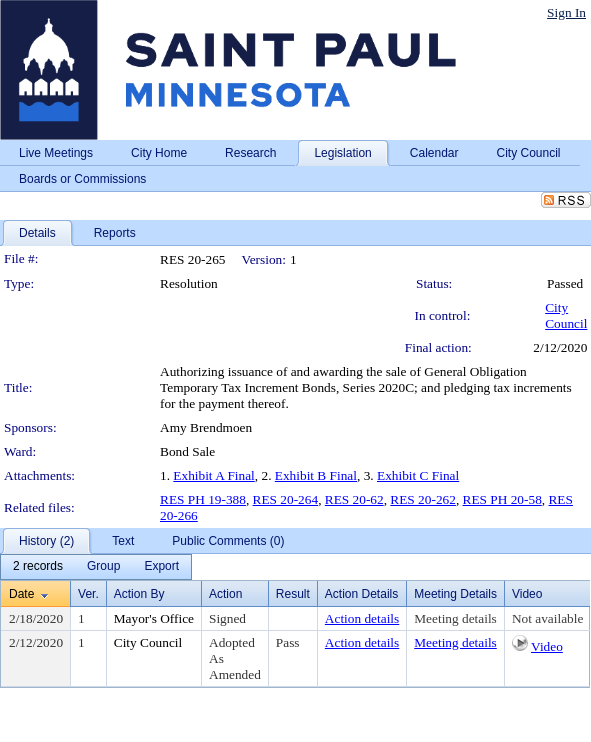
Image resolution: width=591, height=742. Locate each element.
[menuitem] (38, 567)
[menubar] (96, 567)
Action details (362, 618)
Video (547, 646)
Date (21, 594)
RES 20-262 (423, 499)
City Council (566, 315)
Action (225, 594)
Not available (547, 618)
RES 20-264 (286, 499)
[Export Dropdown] (161, 567)
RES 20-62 (354, 499)
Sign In (566, 12)
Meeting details (455, 618)
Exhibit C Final (418, 475)
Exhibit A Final (213, 475)
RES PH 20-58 (502, 499)
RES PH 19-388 (203, 499)
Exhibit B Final (316, 475)
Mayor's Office (154, 618)
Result (293, 594)
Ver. (88, 594)
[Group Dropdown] (103, 567)
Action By (139, 594)
